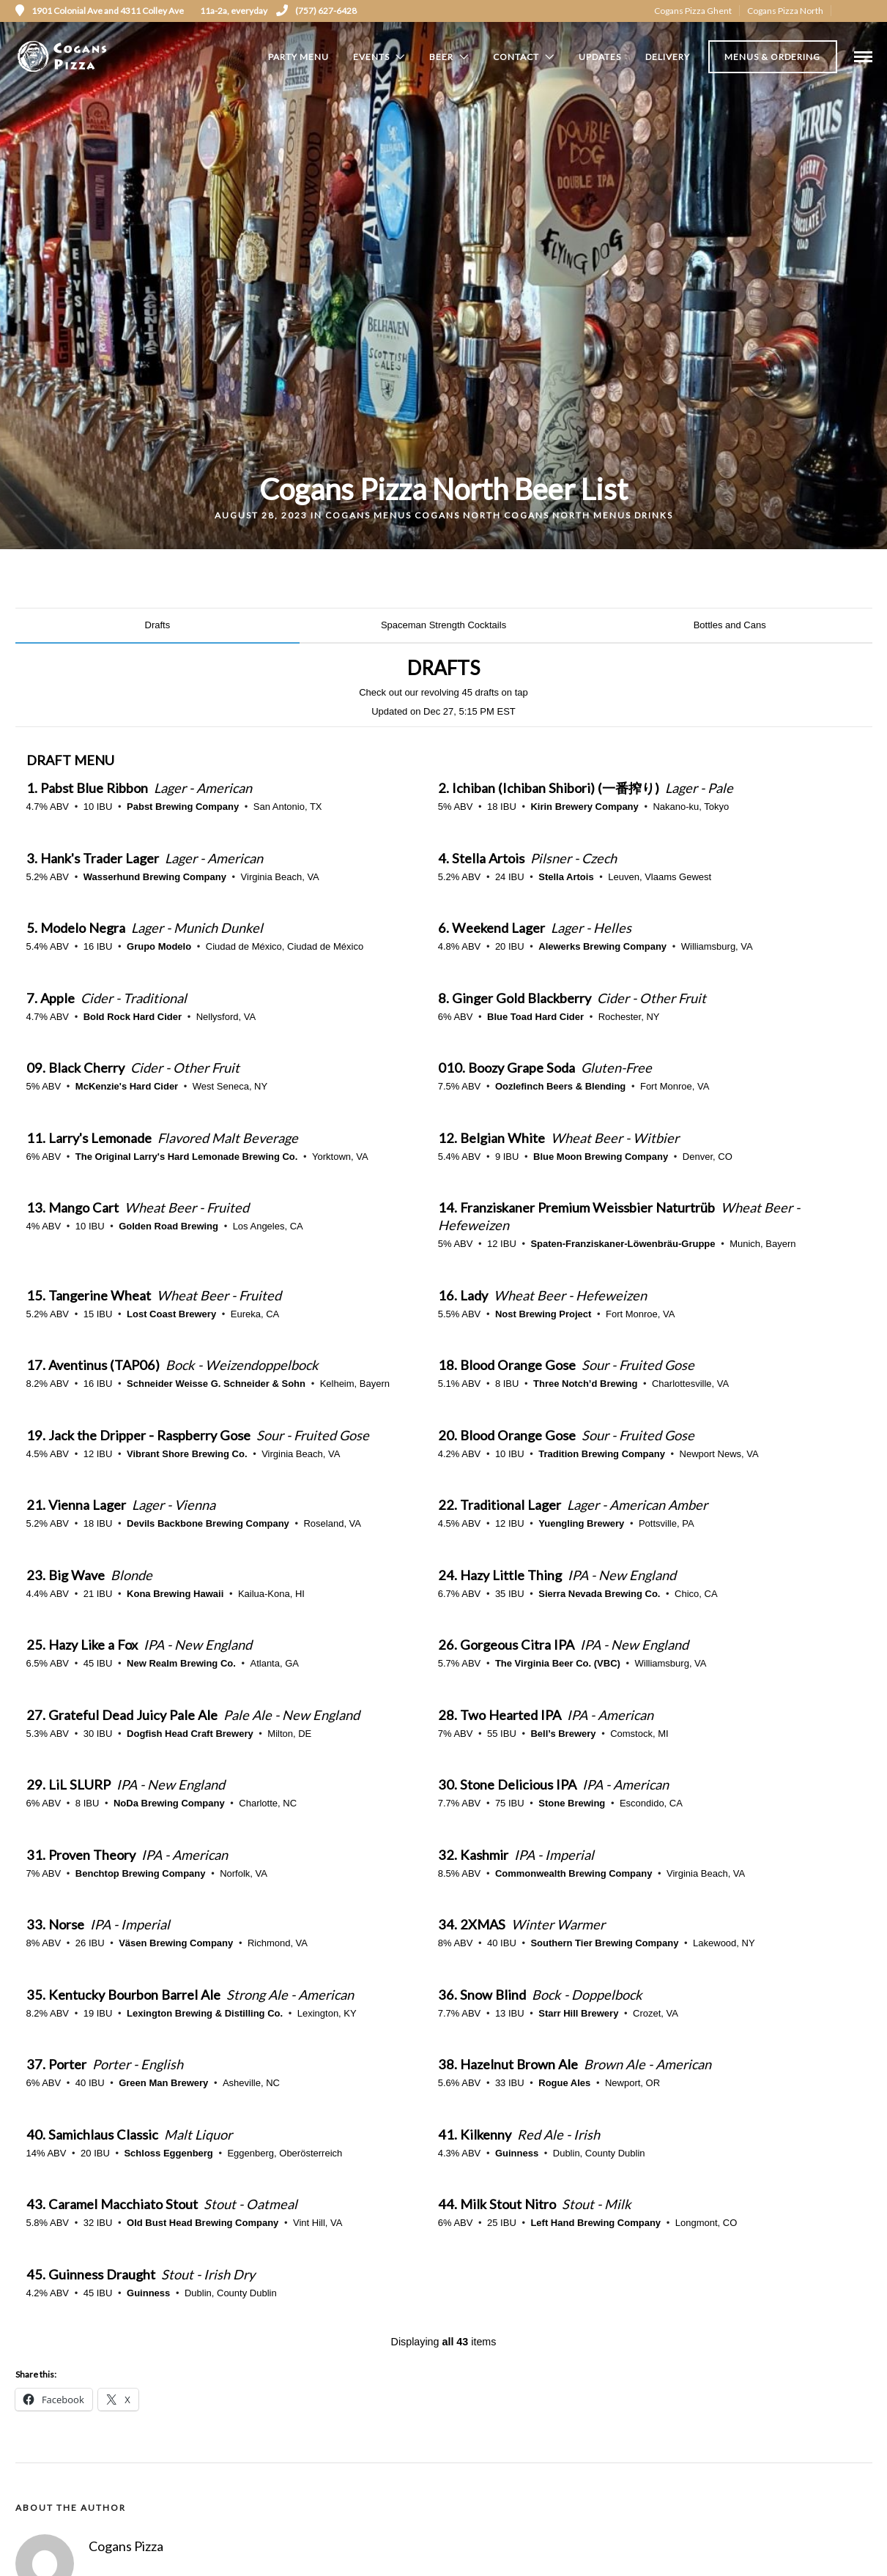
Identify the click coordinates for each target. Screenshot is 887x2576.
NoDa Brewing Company (169, 1803)
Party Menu (298, 56)
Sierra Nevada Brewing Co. (599, 1593)
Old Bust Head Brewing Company (202, 2222)
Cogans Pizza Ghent (693, 10)
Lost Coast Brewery (171, 1314)
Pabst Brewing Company (183, 806)
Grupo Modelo (159, 946)
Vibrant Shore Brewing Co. (187, 1453)
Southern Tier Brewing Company (604, 1942)
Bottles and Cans (730, 624)
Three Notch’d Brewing (585, 1383)
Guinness (516, 2153)
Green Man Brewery (163, 2082)
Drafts (158, 624)
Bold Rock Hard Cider (132, 1016)
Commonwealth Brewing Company (574, 1873)
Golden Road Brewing (168, 1226)
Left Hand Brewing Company (595, 2222)
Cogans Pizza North (785, 10)
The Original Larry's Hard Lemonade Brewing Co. (186, 1156)
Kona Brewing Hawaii (175, 1593)
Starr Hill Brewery (578, 2013)
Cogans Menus (368, 515)
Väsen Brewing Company (176, 1942)
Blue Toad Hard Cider (535, 1016)
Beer (441, 56)
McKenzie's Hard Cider (126, 1086)
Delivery (667, 56)
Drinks (653, 515)
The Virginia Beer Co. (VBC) (557, 1663)
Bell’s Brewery (562, 1733)
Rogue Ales (564, 2082)
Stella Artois (565, 876)
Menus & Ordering (772, 57)
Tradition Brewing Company (601, 1453)
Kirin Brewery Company (584, 806)
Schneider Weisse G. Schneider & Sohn (216, 1383)
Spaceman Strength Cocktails (443, 624)
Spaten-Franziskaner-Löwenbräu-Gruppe (622, 1243)
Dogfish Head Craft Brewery (190, 1733)
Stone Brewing (571, 1803)
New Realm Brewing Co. (181, 1663)
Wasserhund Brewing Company (154, 876)
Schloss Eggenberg (168, 2153)
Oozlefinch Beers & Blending (560, 1086)
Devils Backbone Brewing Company (208, 1523)
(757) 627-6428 (316, 10)
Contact (516, 56)
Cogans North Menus (567, 515)
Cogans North (458, 515)
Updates (600, 56)
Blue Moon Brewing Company (600, 1156)
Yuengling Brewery (581, 1523)
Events (371, 56)
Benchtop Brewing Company (140, 1873)
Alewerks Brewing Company (602, 946)
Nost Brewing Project (543, 1314)
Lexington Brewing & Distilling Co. (205, 2013)
